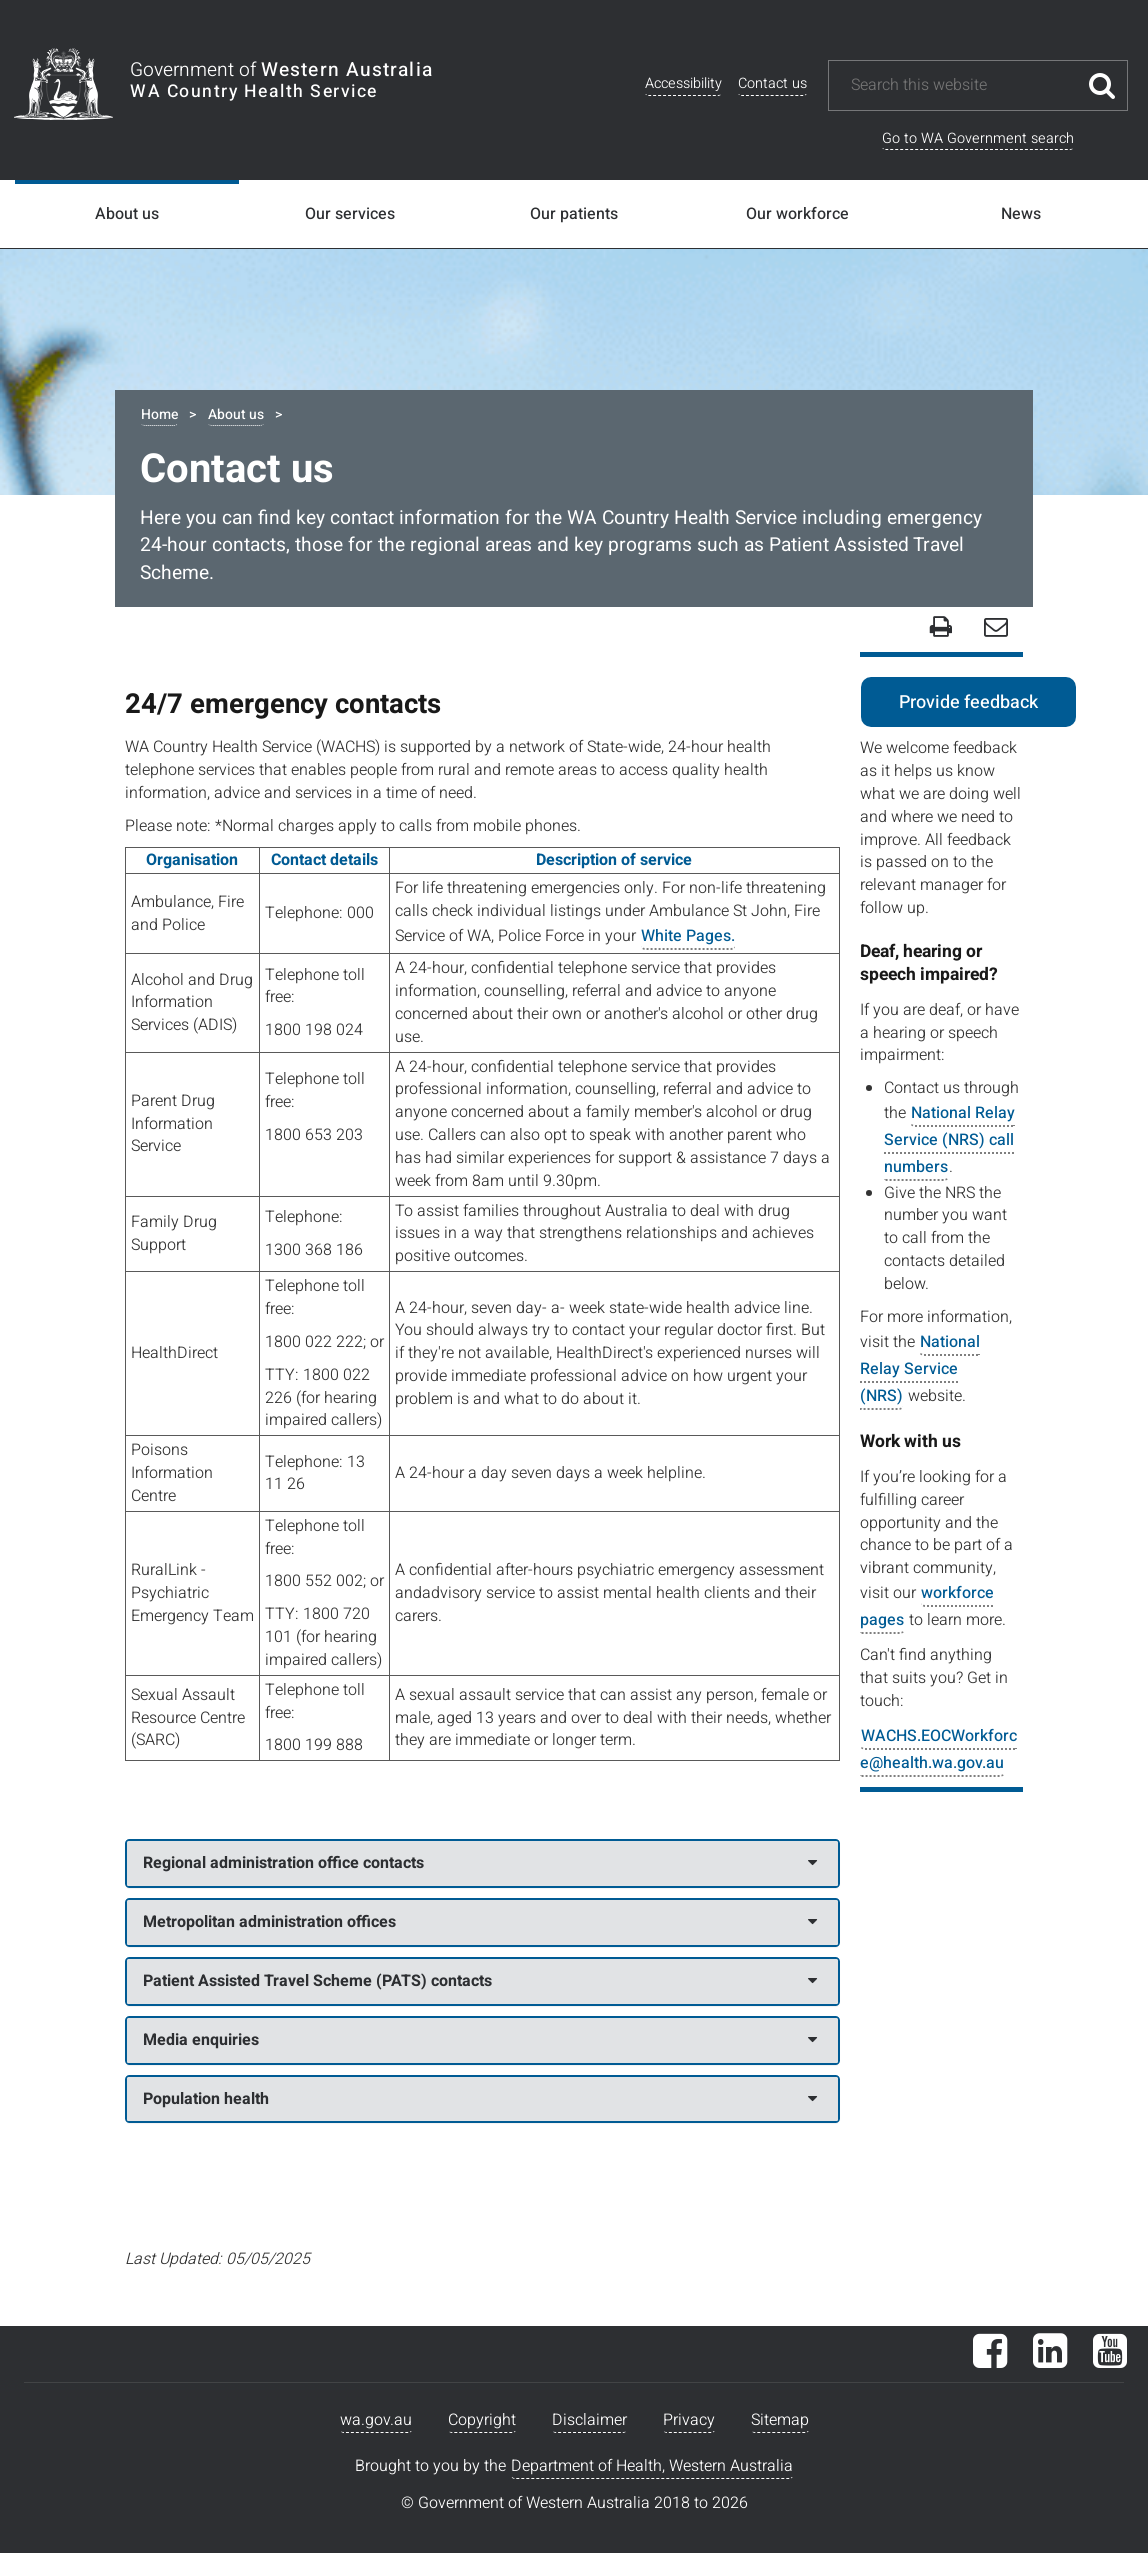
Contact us (772, 83)
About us (127, 214)
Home (159, 414)
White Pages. (688, 936)
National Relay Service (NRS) (920, 1369)
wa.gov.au (376, 2420)
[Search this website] (963, 85)
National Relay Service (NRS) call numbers (949, 1140)
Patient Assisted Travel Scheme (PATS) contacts (480, 1981)
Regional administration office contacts (480, 1863)
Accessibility (683, 83)
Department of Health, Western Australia (652, 2466)
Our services (350, 214)
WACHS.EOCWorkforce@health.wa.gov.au (938, 1749)
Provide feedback (968, 702)
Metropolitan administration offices (480, 1922)
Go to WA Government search (978, 138)
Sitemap (780, 2420)
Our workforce (797, 214)
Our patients (574, 214)
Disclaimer (589, 2420)
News (1021, 214)
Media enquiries (480, 2040)
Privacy (689, 2420)
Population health (480, 2099)
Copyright (482, 2420)
